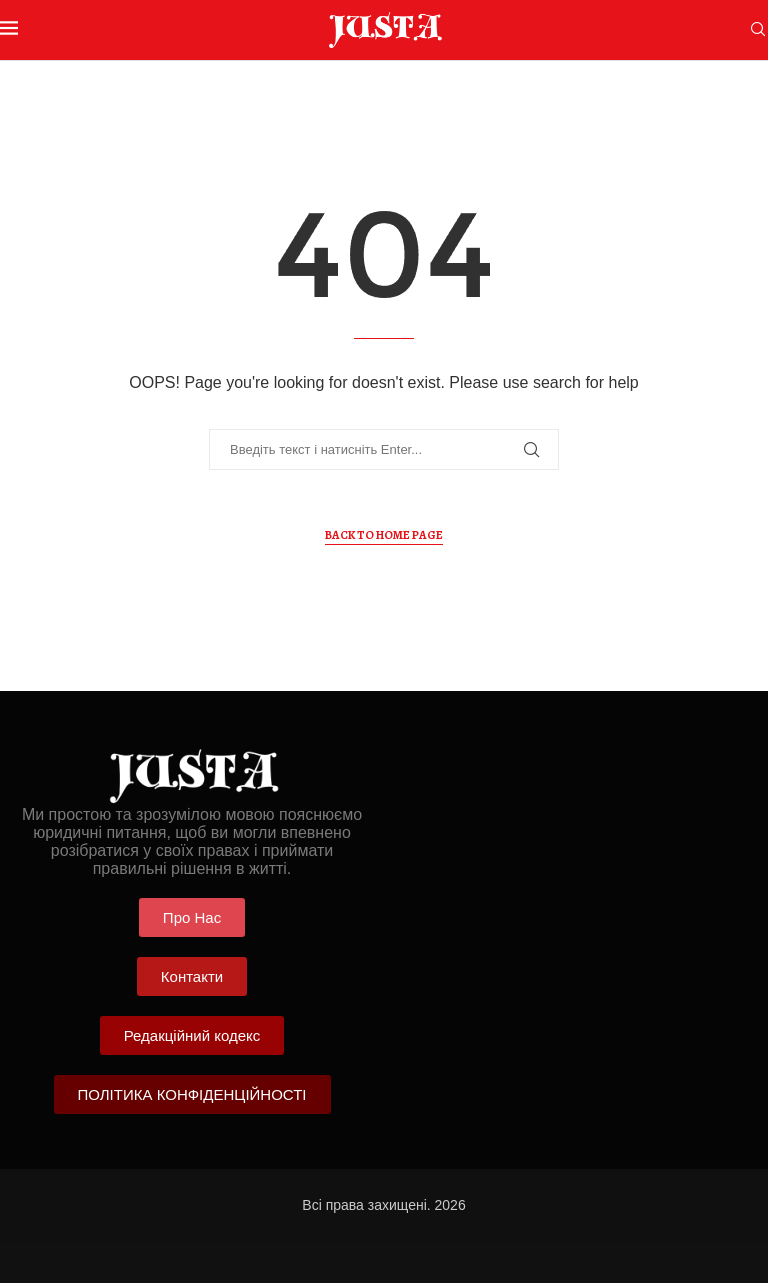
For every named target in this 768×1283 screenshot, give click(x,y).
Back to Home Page (384, 535)
